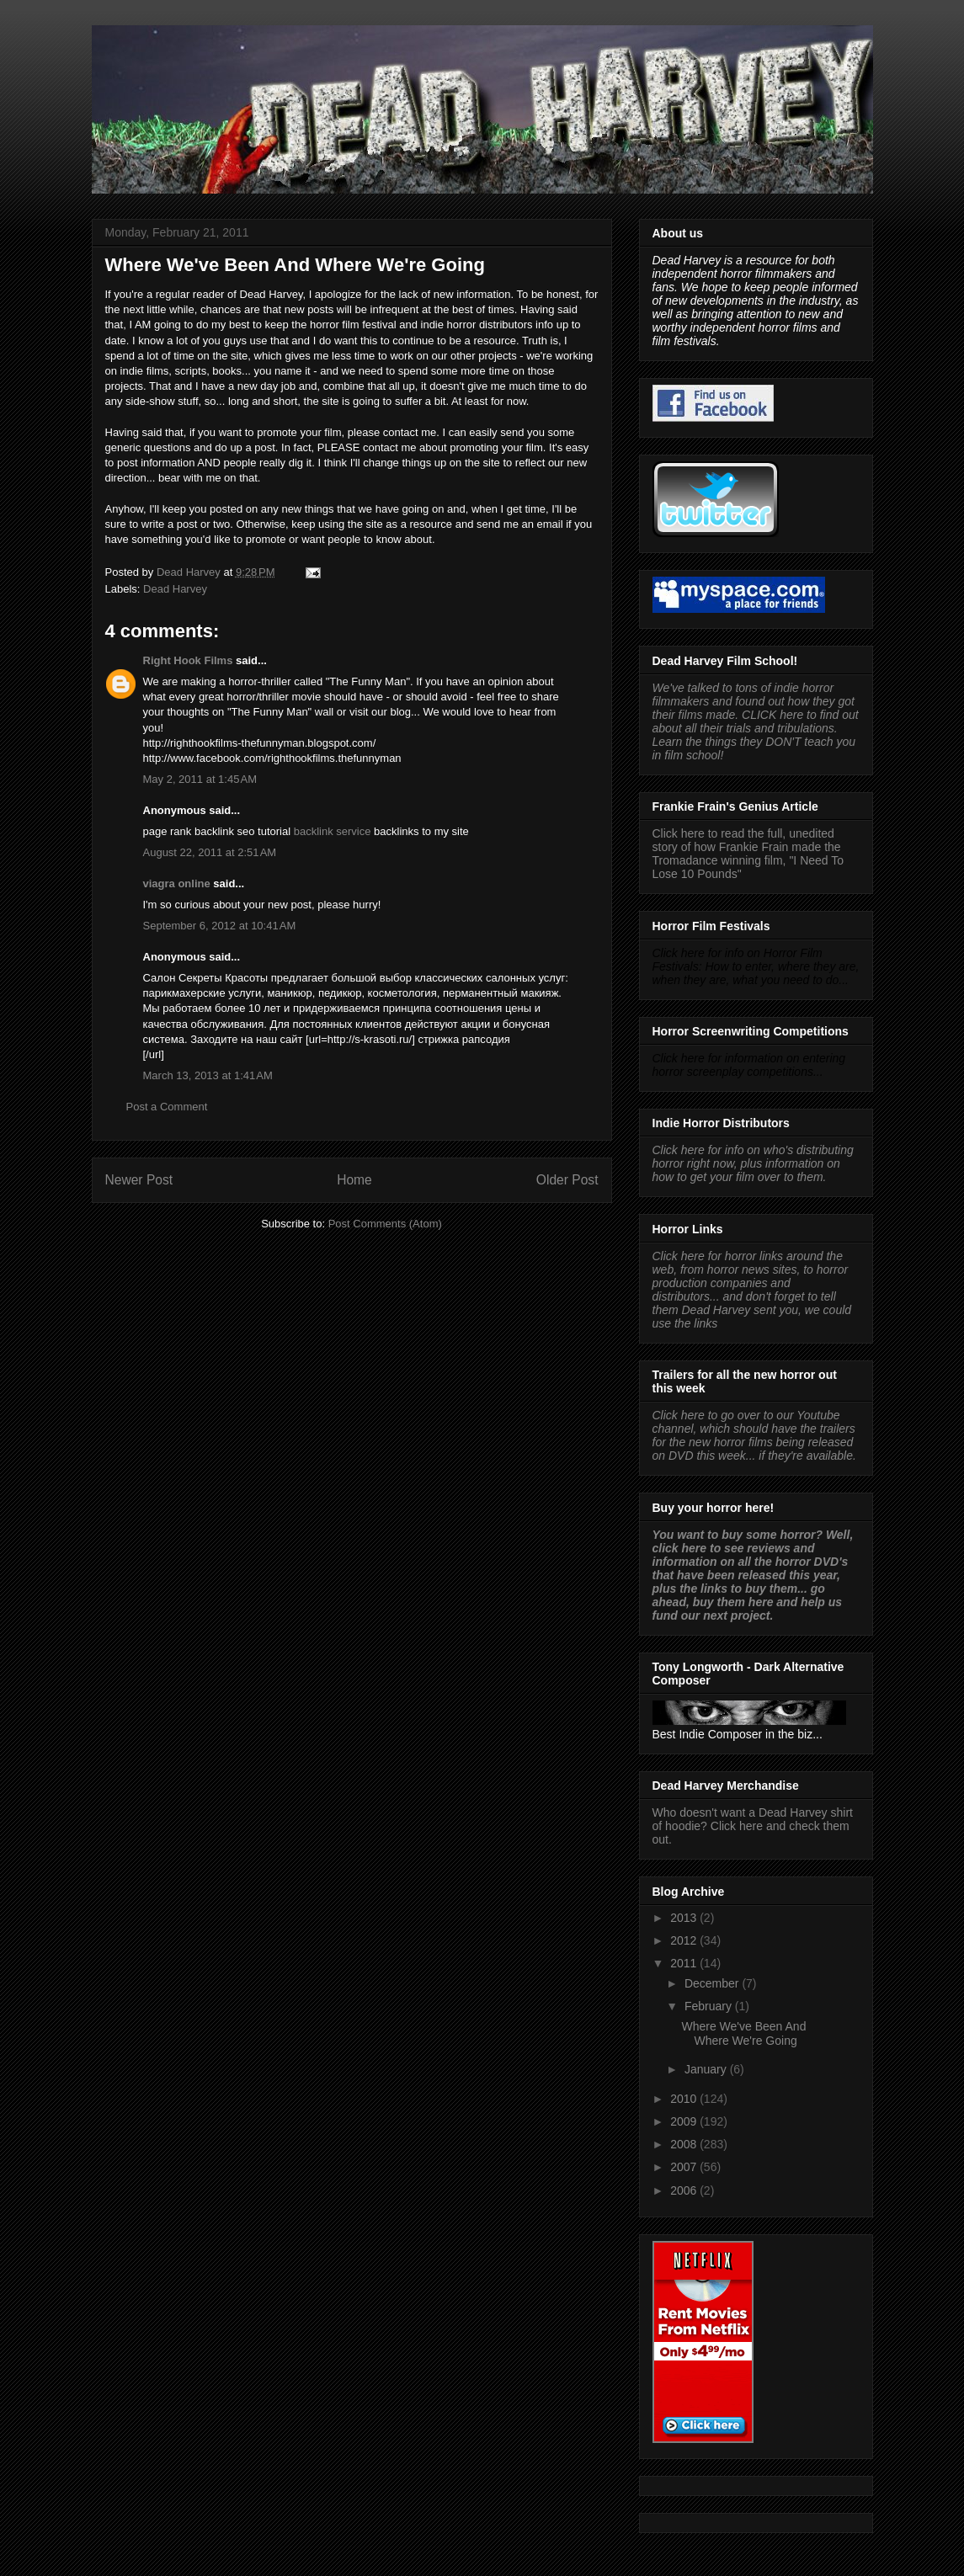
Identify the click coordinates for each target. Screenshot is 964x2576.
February (709, 2006)
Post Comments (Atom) (385, 1223)
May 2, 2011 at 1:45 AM (200, 779)
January (707, 2069)
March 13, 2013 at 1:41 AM (208, 1075)
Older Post (567, 1180)
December (713, 1983)
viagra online (176, 883)
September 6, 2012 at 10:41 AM (219, 925)
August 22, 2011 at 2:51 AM (210, 852)
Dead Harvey (175, 589)
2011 (685, 1963)
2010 (685, 2098)
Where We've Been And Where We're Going (743, 2033)
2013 (685, 1917)
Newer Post (139, 1180)
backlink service (332, 831)
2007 (685, 2167)
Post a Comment (167, 1106)
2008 (685, 2144)
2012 (685, 1940)
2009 (685, 2121)
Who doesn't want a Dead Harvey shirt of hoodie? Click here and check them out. (752, 1826)
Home (354, 1180)
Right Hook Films (188, 660)
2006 (685, 2190)
